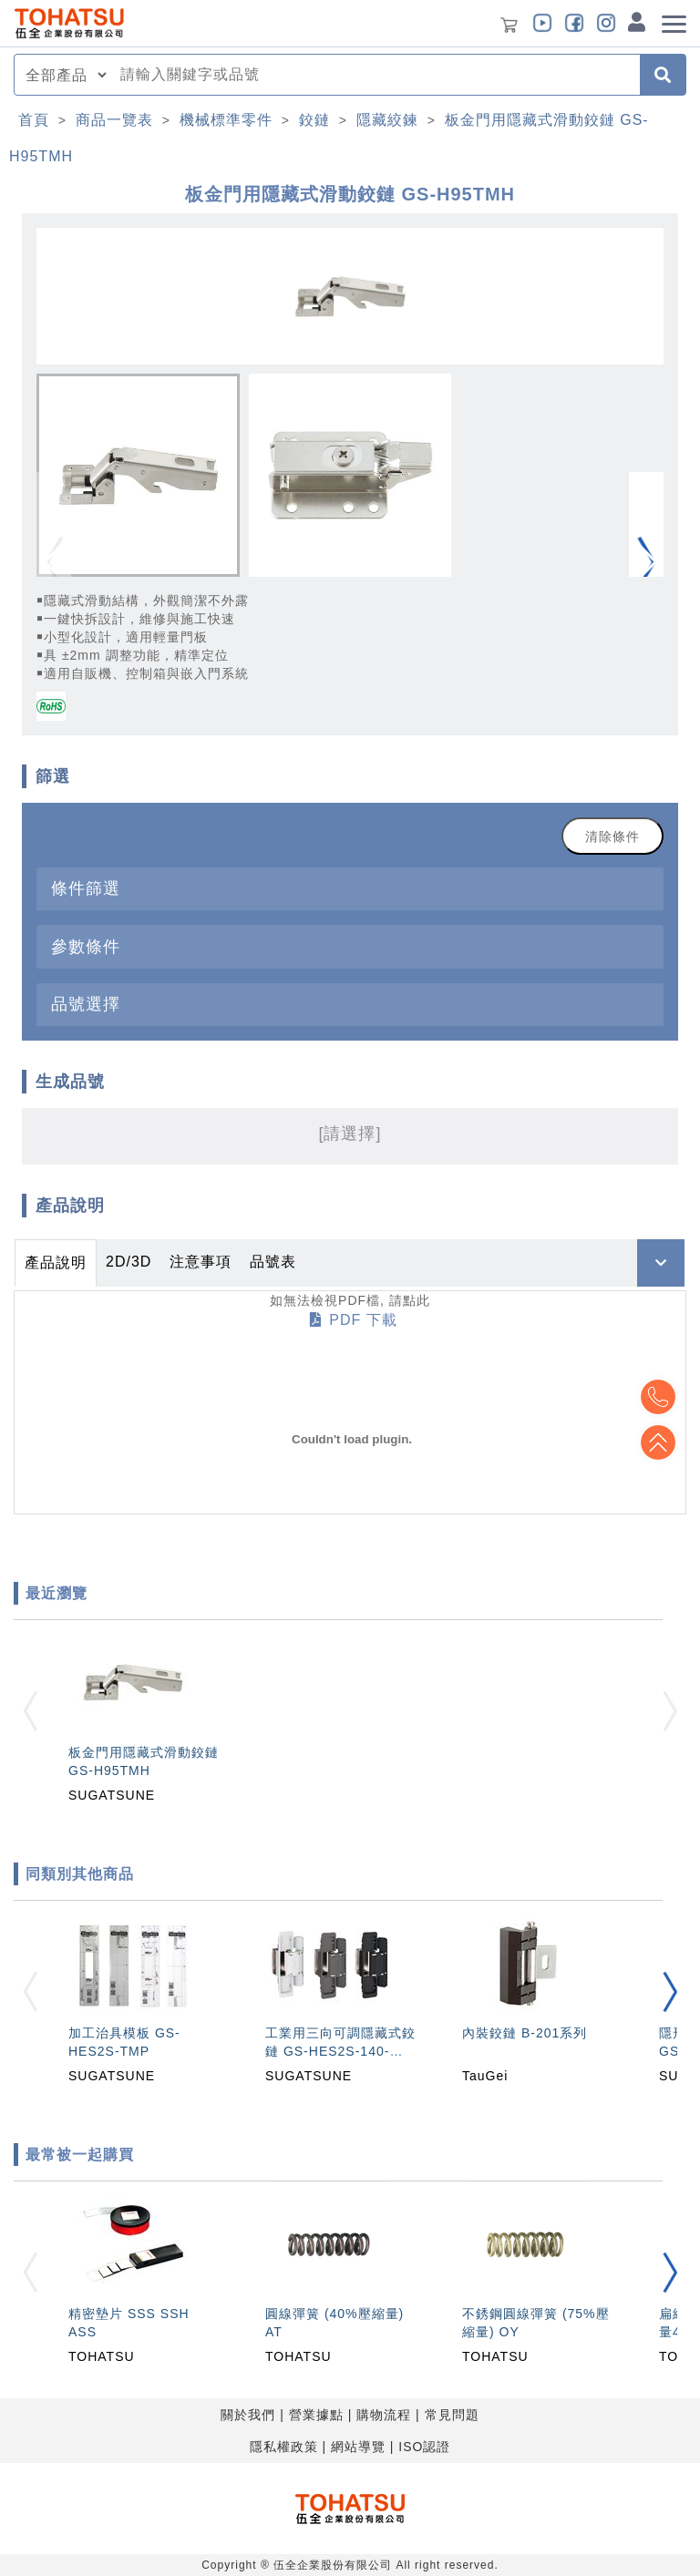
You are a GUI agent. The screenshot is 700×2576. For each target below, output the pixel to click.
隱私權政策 (284, 2446)
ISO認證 (424, 2446)
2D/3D (128, 1261)
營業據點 (316, 2414)
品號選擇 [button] (85, 1003)
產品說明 (56, 1262)
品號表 (273, 1261)
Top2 (654, 1397)
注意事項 (201, 1261)
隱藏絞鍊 (387, 120)
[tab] (350, 888)
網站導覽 (358, 2446)
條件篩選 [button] (85, 888)
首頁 (33, 120)
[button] (646, 562)
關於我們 (248, 2414)
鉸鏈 (314, 120)
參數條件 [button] (85, 946)
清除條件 (612, 836)
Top (654, 1442)
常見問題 (452, 2414)
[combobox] (374, 75)
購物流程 (383, 2414)
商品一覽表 (114, 120)
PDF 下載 (353, 1320)
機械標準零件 (226, 120)
